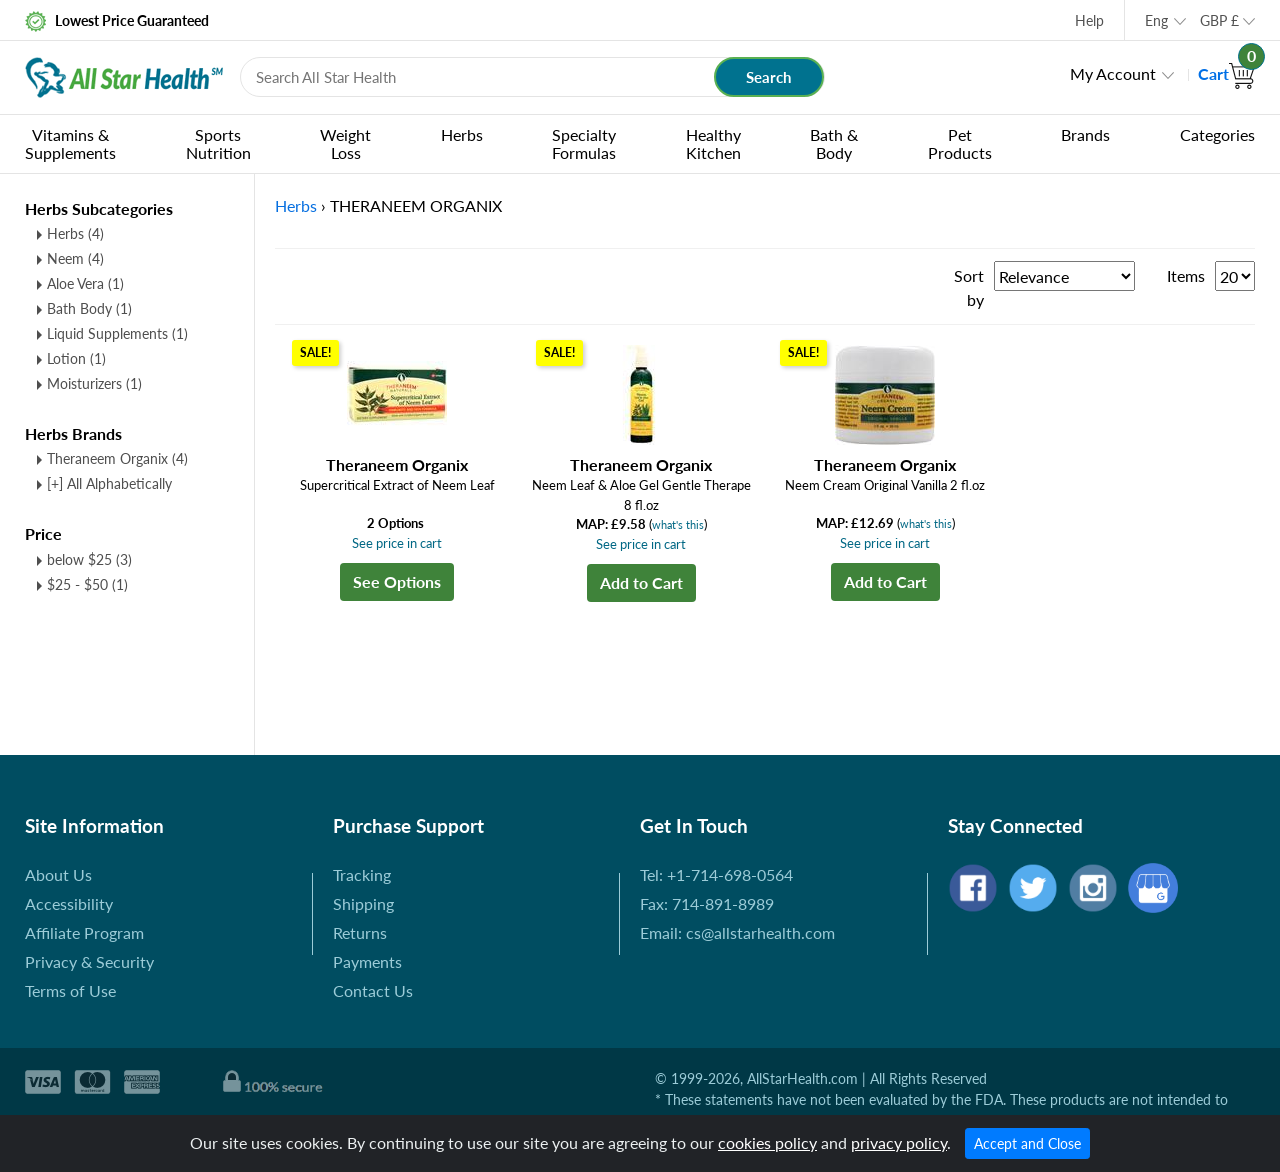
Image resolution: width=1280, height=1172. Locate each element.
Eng (1156, 20)
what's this (678, 524)
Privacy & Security (89, 961)
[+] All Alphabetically (109, 483)
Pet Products (960, 143)
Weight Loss (345, 143)
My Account (1113, 73)
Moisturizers (94, 383)
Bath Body (89, 308)
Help (1089, 20)
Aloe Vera (85, 283)
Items (1186, 275)
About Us (58, 874)
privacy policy (899, 1142)
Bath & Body (834, 143)
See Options (397, 581)
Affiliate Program (84, 932)
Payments (367, 961)
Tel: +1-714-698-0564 (716, 874)
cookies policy (767, 1142)
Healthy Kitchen (713, 143)
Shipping (363, 903)
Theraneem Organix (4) (117, 458)
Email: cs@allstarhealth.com (737, 932)
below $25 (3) (89, 559)
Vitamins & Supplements (70, 143)
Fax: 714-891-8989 (707, 903)
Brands (1085, 134)
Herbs (462, 134)
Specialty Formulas (584, 143)
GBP (1219, 20)
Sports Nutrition (218, 143)
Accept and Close (1027, 1143)
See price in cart (397, 543)
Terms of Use (70, 990)
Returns (360, 932)
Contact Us (373, 990)
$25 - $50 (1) (87, 584)
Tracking (362, 874)
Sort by (969, 287)
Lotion (76, 358)
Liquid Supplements (117, 333)
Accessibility (69, 903)
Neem (75, 258)
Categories (1217, 134)
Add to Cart (641, 582)
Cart (1226, 73)
